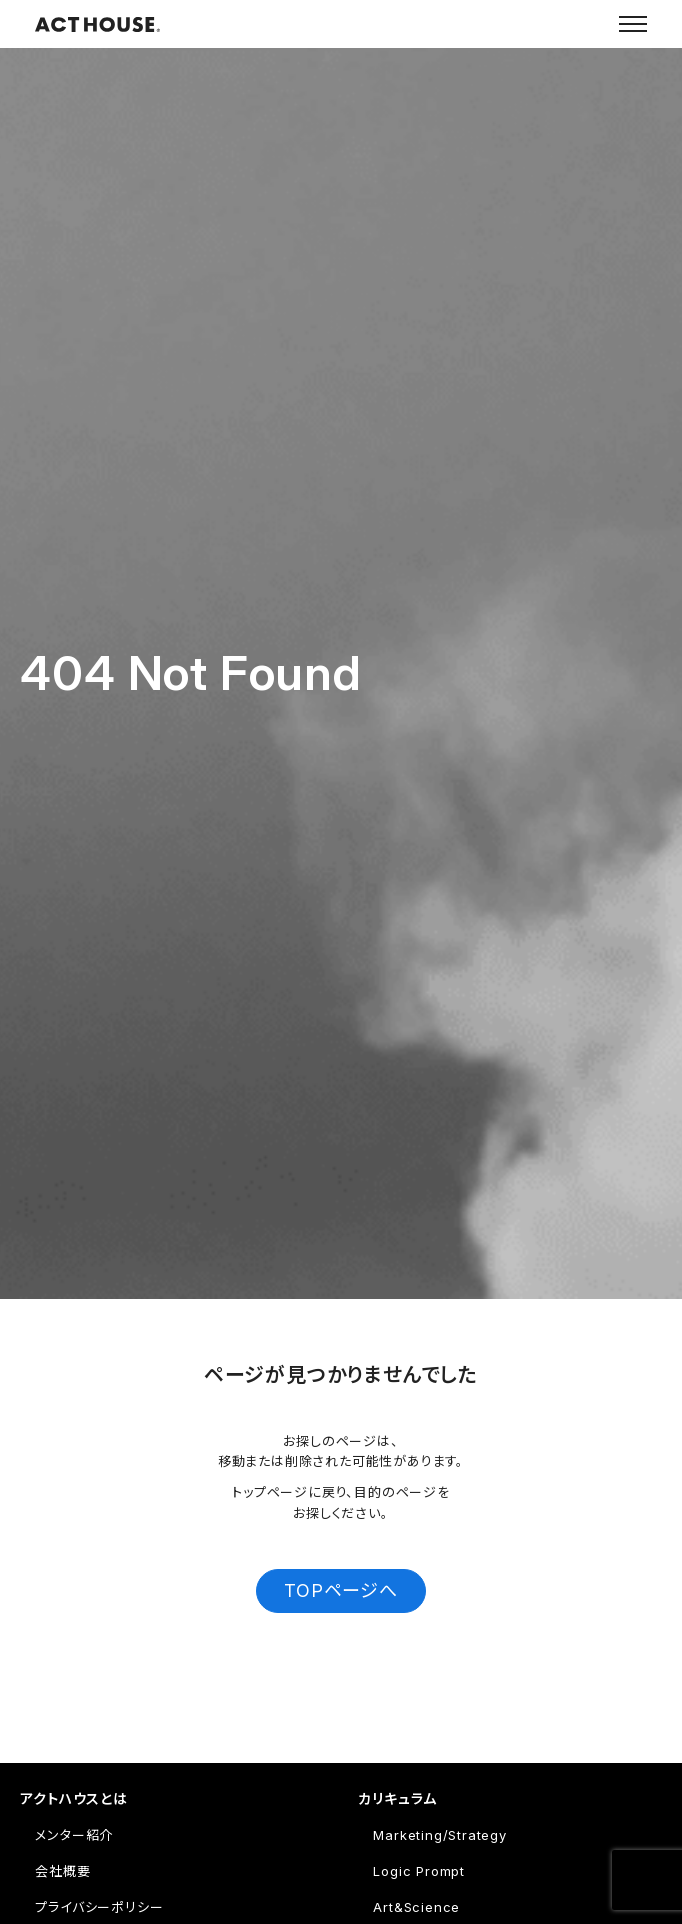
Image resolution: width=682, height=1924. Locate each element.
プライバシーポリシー (99, 1907)
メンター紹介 (74, 1835)
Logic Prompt (419, 1871)
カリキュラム (397, 1798)
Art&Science (416, 1907)
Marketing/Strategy (439, 1835)
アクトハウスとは (73, 1798)
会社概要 (62, 1871)
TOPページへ (341, 1590)
